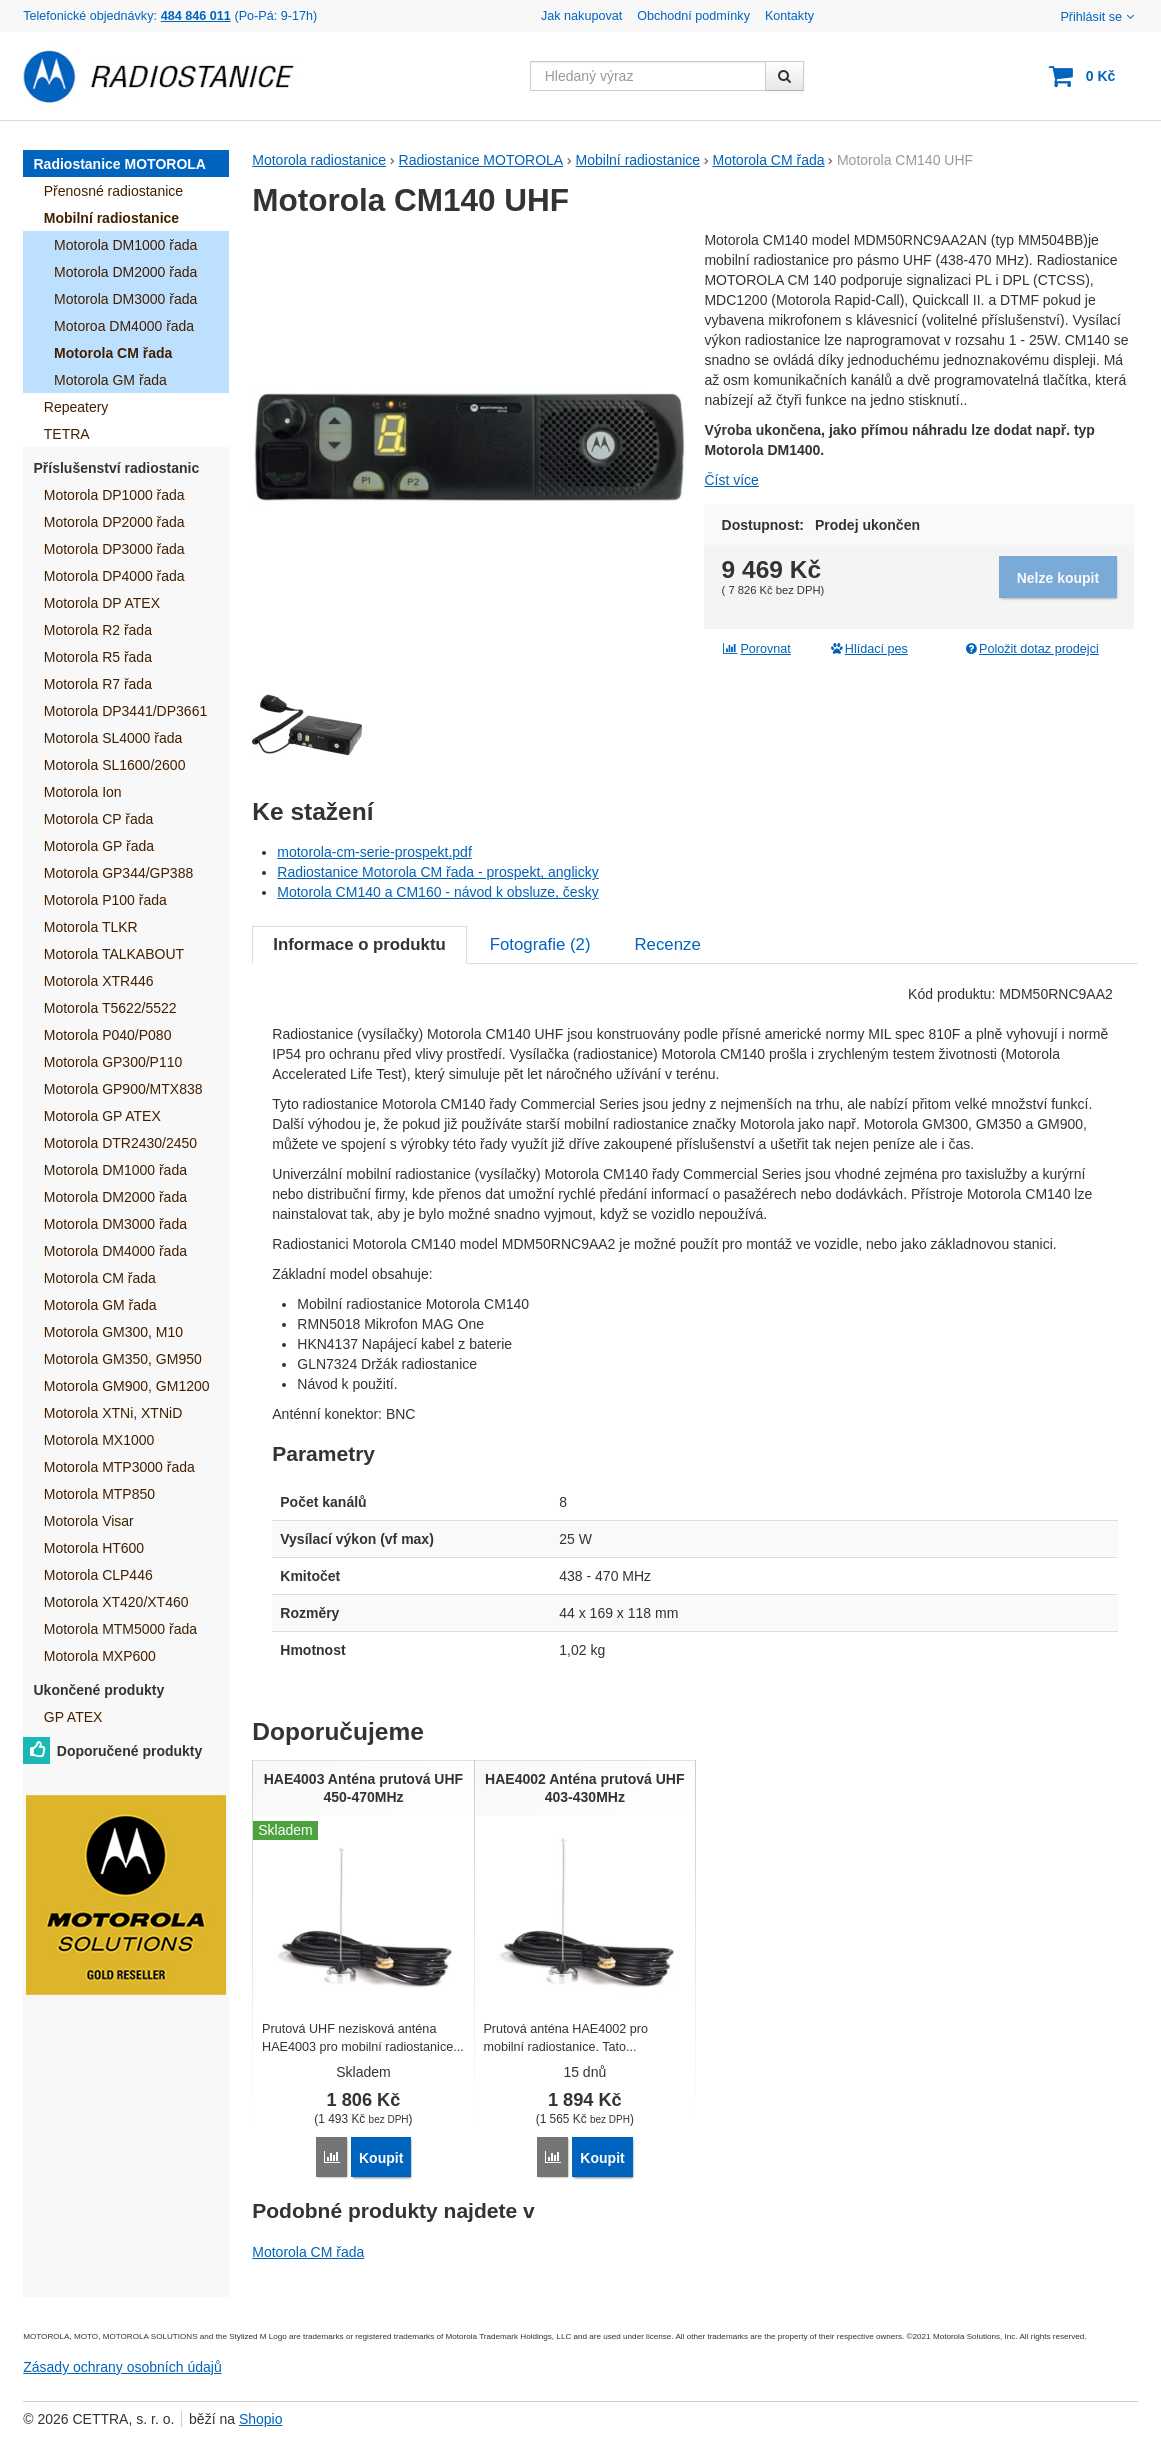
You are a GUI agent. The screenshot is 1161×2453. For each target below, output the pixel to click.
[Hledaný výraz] (648, 76)
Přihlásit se (1098, 17)
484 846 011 (196, 16)
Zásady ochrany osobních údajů (122, 2367)
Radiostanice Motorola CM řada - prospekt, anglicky (437, 872)
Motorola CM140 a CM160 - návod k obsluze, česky (437, 892)
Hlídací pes (868, 649)
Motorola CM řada (308, 2252)
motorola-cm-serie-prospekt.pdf (374, 852)
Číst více (731, 480)
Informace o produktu (359, 944)
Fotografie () (540, 944)
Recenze (668, 944)
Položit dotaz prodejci (1030, 649)
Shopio (261, 2419)
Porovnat (756, 649)
